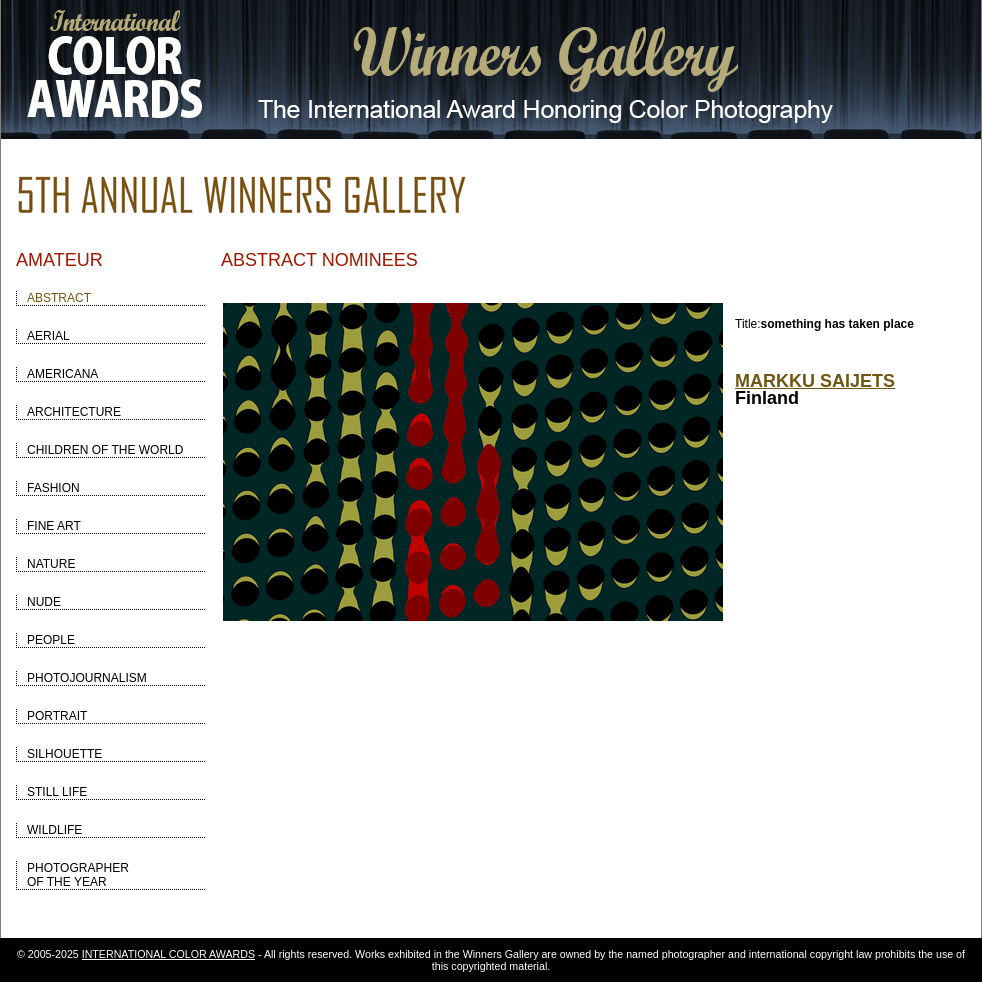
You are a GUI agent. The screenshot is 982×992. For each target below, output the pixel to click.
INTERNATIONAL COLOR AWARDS (168, 954)
